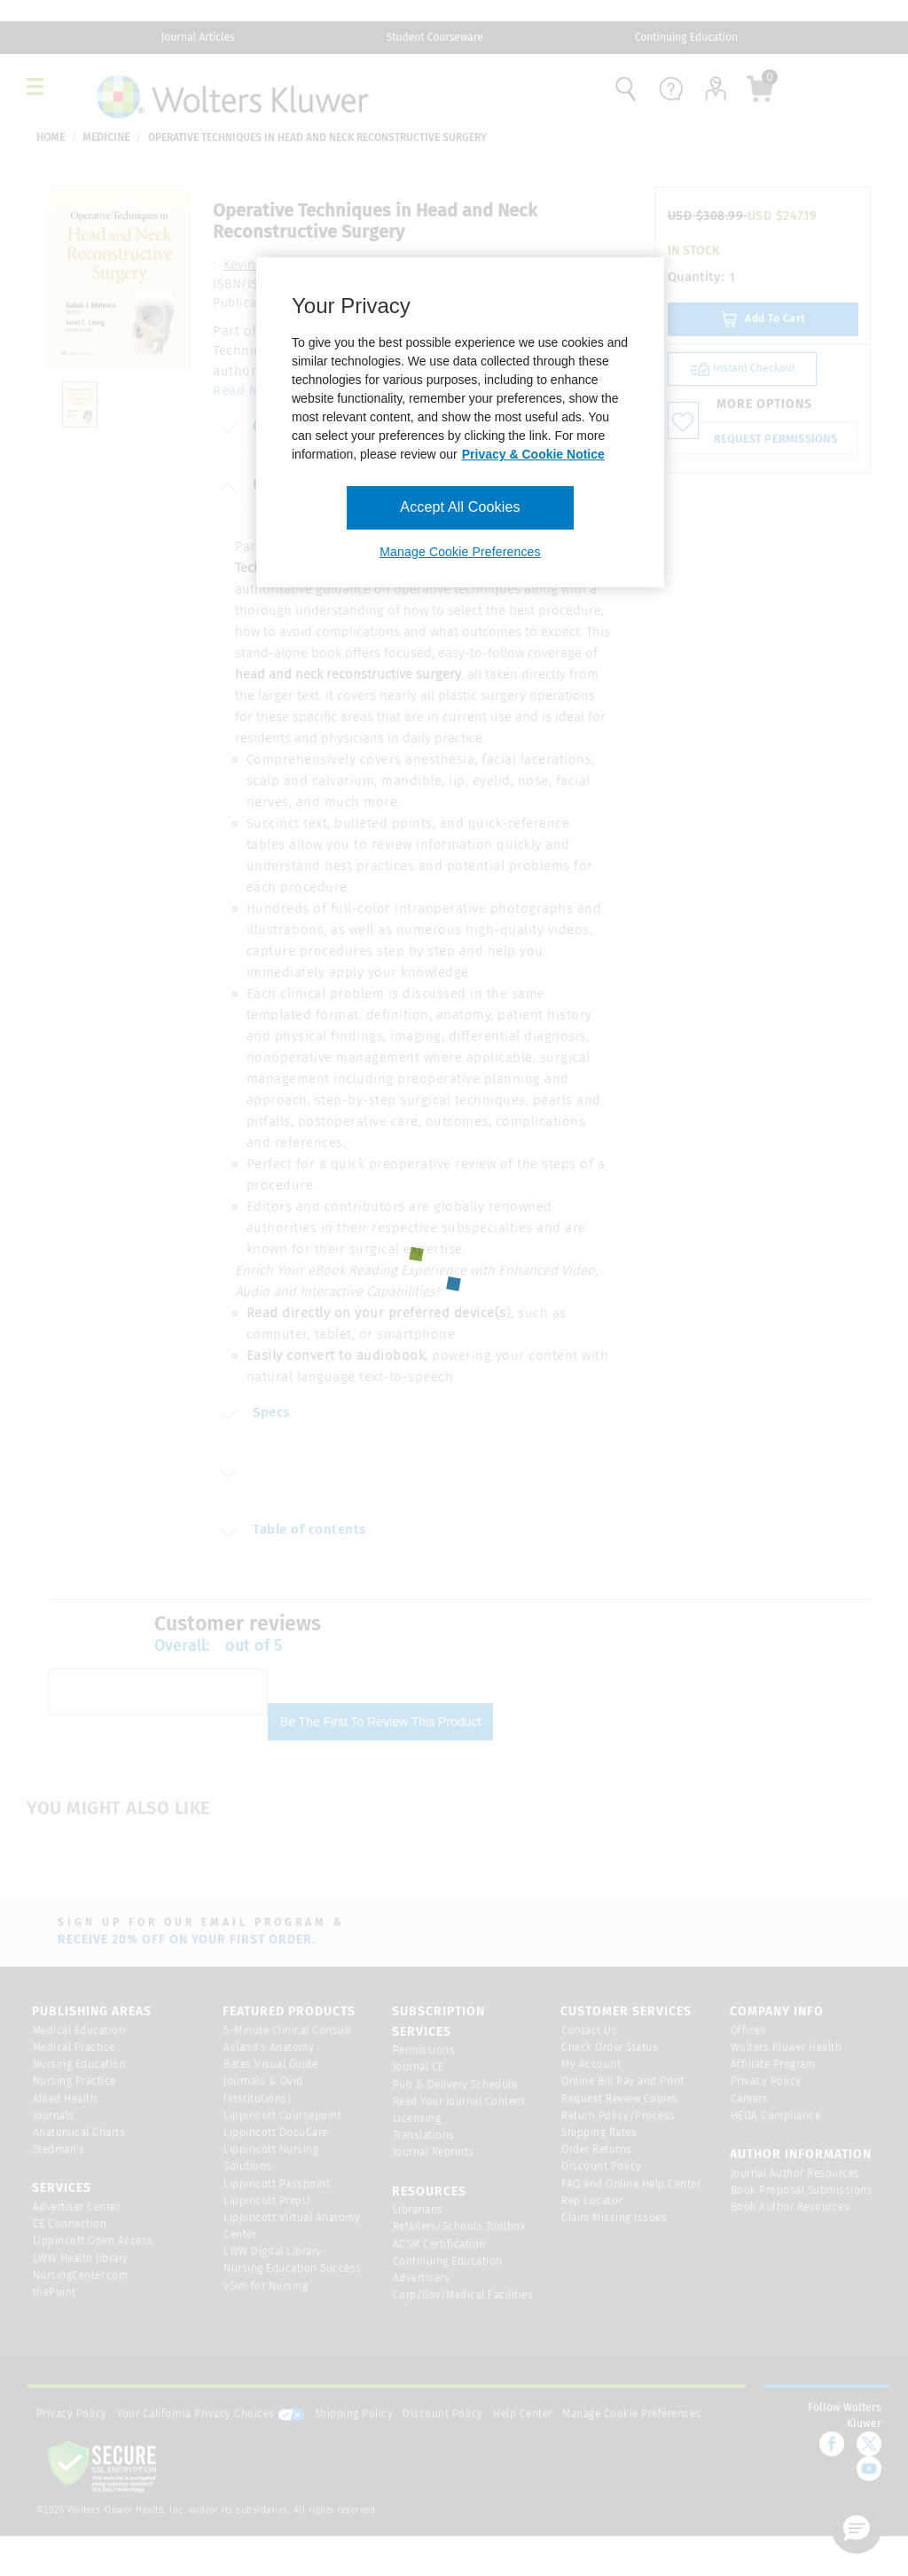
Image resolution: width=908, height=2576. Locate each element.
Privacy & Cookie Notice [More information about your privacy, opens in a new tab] (533, 454)
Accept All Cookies (460, 506)
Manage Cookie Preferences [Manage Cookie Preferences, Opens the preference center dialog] (460, 552)
